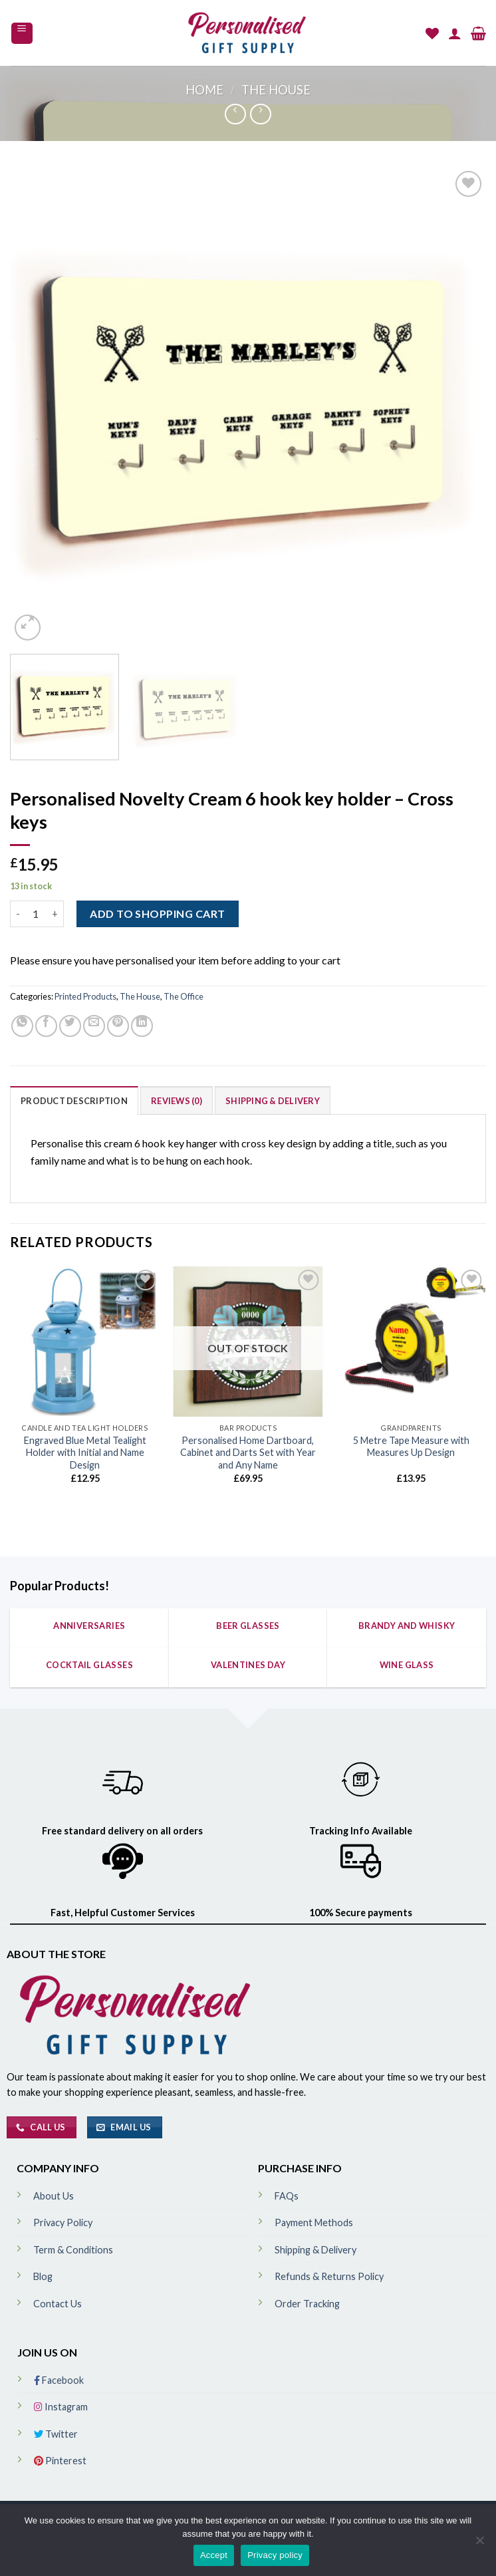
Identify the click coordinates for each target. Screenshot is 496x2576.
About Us (53, 2196)
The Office (183, 996)
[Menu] (22, 33)
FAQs (287, 2196)
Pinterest (60, 2460)
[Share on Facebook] (46, 1026)
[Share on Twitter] (70, 1026)
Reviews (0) (176, 1100)
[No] (479, 2544)
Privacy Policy (62, 2222)
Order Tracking (307, 2303)
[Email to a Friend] (94, 1026)
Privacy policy (275, 2555)
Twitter (56, 2434)
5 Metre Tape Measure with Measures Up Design (411, 1447)
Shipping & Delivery (272, 1100)
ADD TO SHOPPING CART (157, 913)
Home (204, 89)
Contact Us (57, 2303)
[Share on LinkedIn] (142, 1026)
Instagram (61, 2406)
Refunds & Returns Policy (329, 2276)
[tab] (74, 1100)
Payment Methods (314, 2222)
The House (275, 89)
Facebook (59, 2380)
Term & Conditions (73, 2249)
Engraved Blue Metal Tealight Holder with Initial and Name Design (85, 1453)
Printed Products (85, 996)
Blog (43, 2276)
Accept (213, 2555)
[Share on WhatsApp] (22, 1026)
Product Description (74, 1100)
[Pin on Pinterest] (118, 1026)
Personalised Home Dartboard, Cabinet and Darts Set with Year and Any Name (248, 1453)
